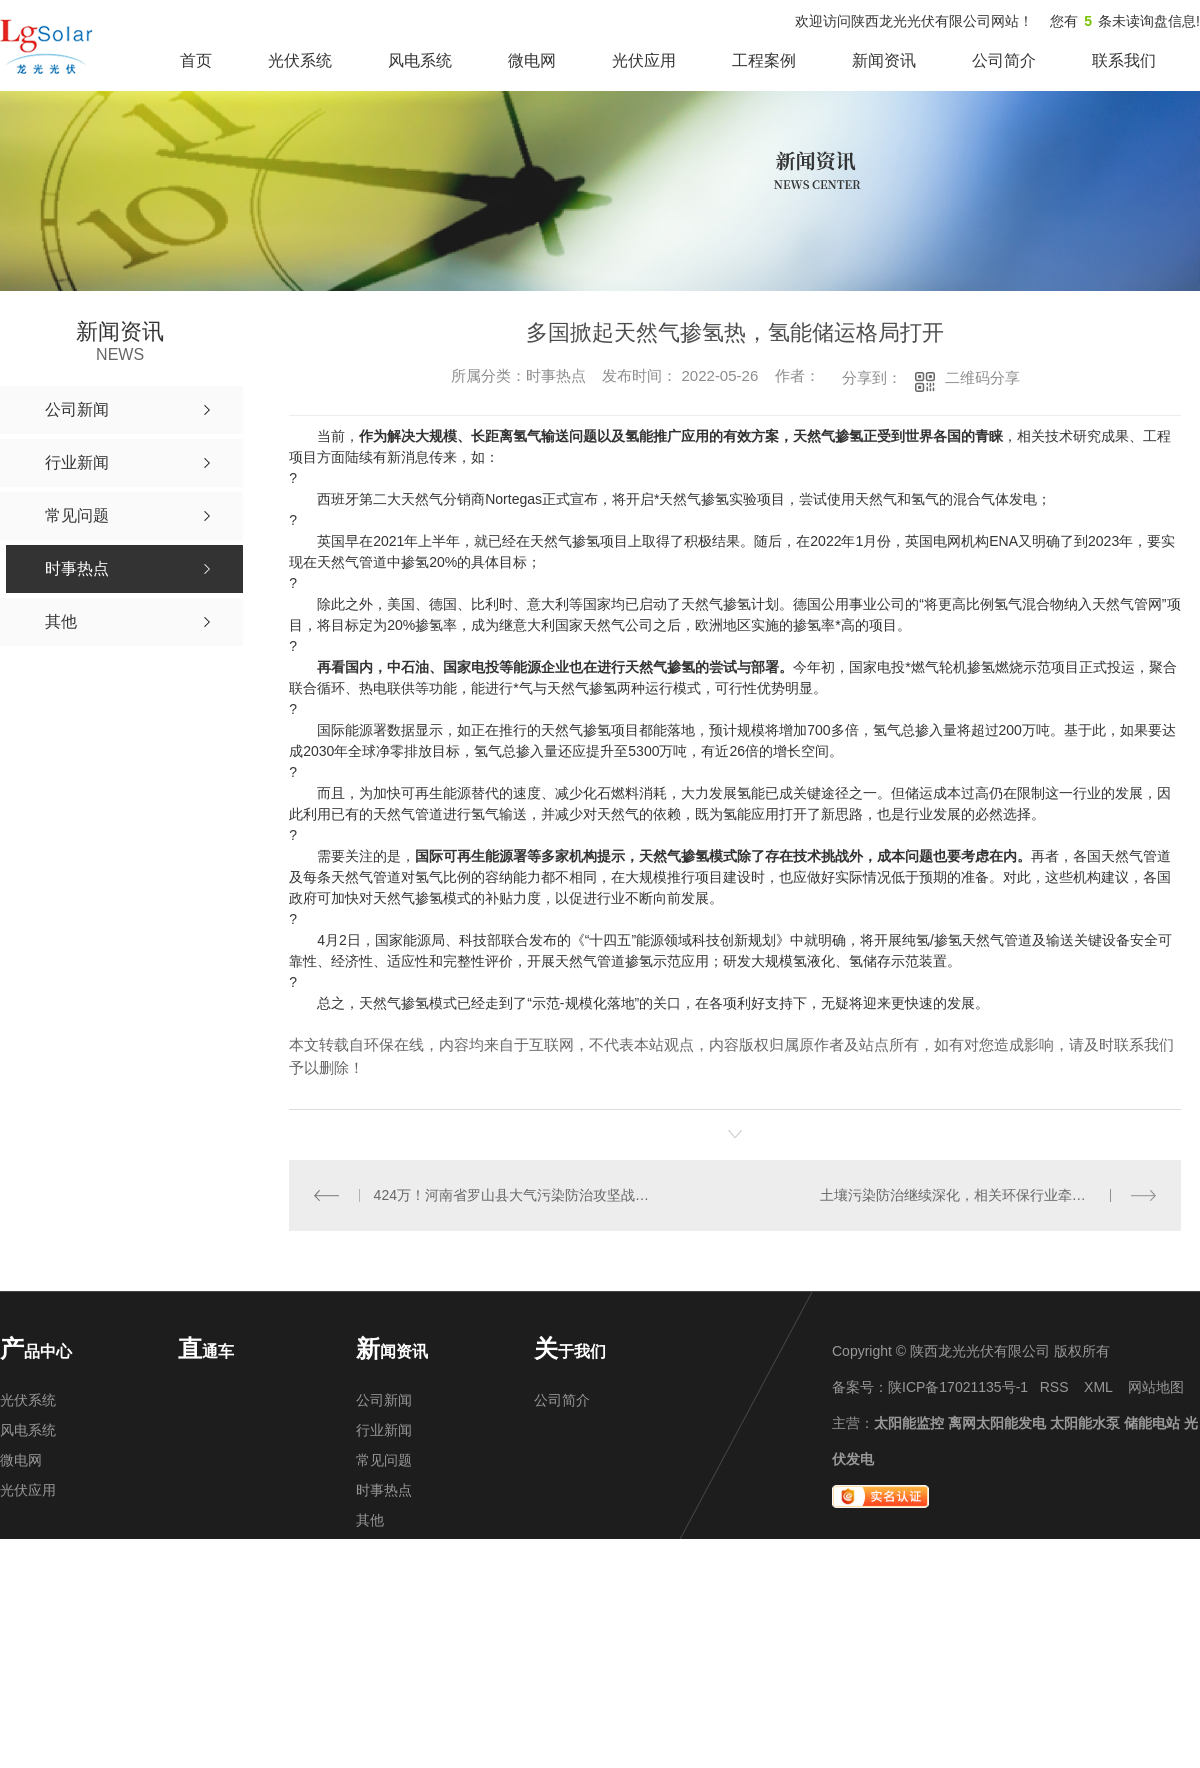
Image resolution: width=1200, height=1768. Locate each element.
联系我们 (1124, 60)
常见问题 (384, 1460)
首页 (196, 60)
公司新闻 (384, 1400)
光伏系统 (300, 60)
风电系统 (420, 60)
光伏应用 (644, 60)
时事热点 (384, 1490)
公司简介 (1004, 60)
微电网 (532, 60)
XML (1098, 1387)
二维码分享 (982, 377)
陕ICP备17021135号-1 (958, 1387)
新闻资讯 (884, 60)
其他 (370, 1520)
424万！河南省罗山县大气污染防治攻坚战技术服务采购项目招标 (512, 1195)
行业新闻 (384, 1430)
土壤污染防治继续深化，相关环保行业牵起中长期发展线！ (988, 1195)
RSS (1054, 1387)
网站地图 (1156, 1387)
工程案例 (764, 60)
